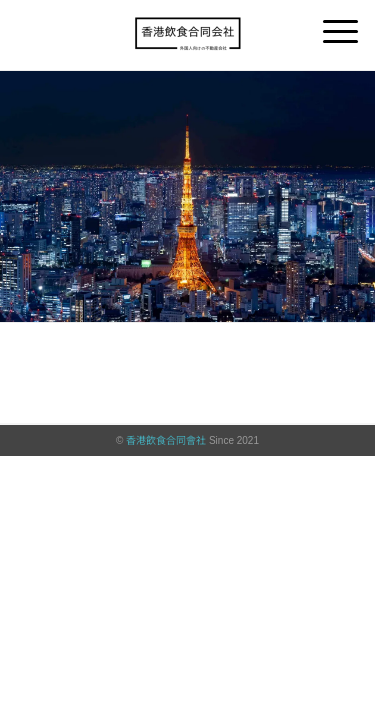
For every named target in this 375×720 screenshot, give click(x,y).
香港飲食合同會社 (166, 440)
